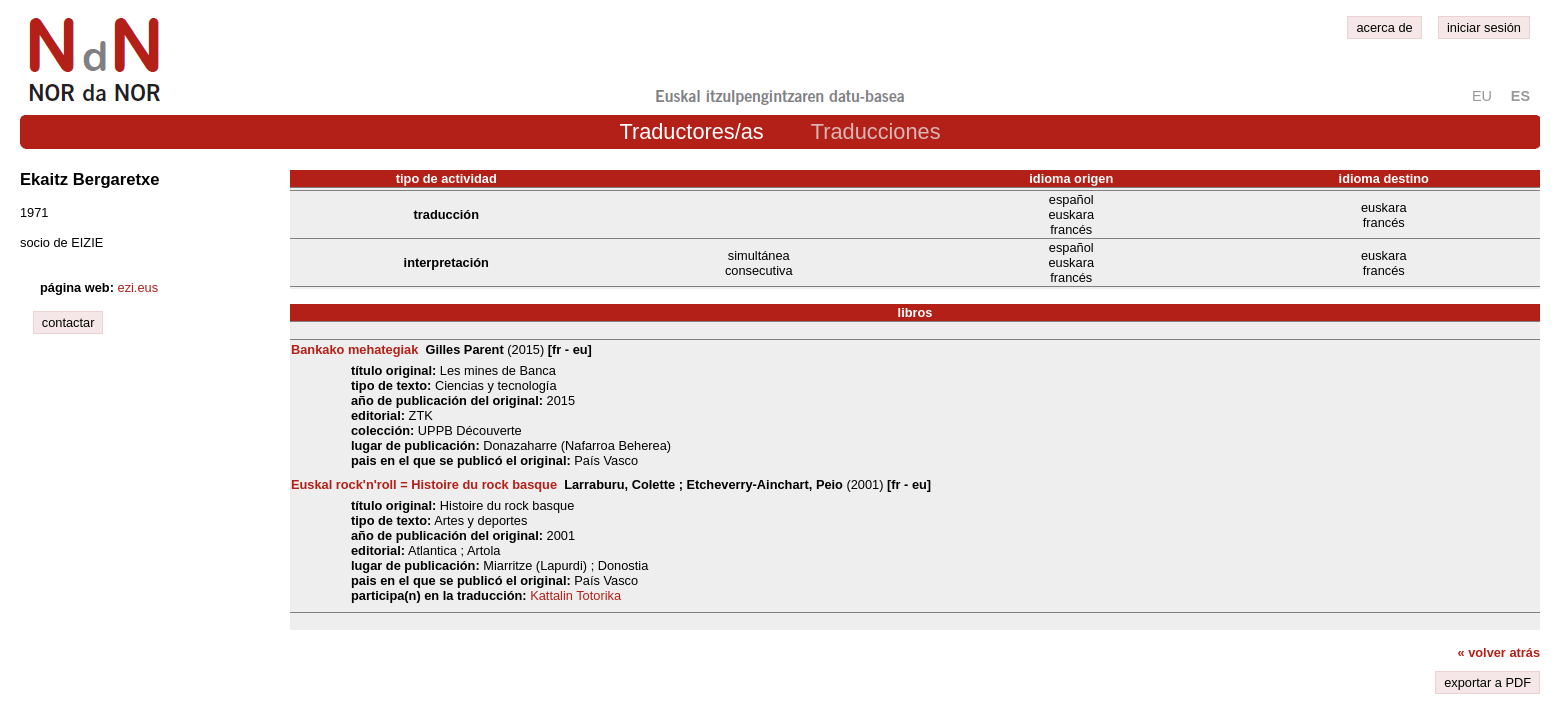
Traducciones (876, 131)
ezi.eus (138, 287)
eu (1482, 96)
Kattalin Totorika (575, 595)
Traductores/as (691, 131)
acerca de (1384, 27)
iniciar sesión (1484, 27)
